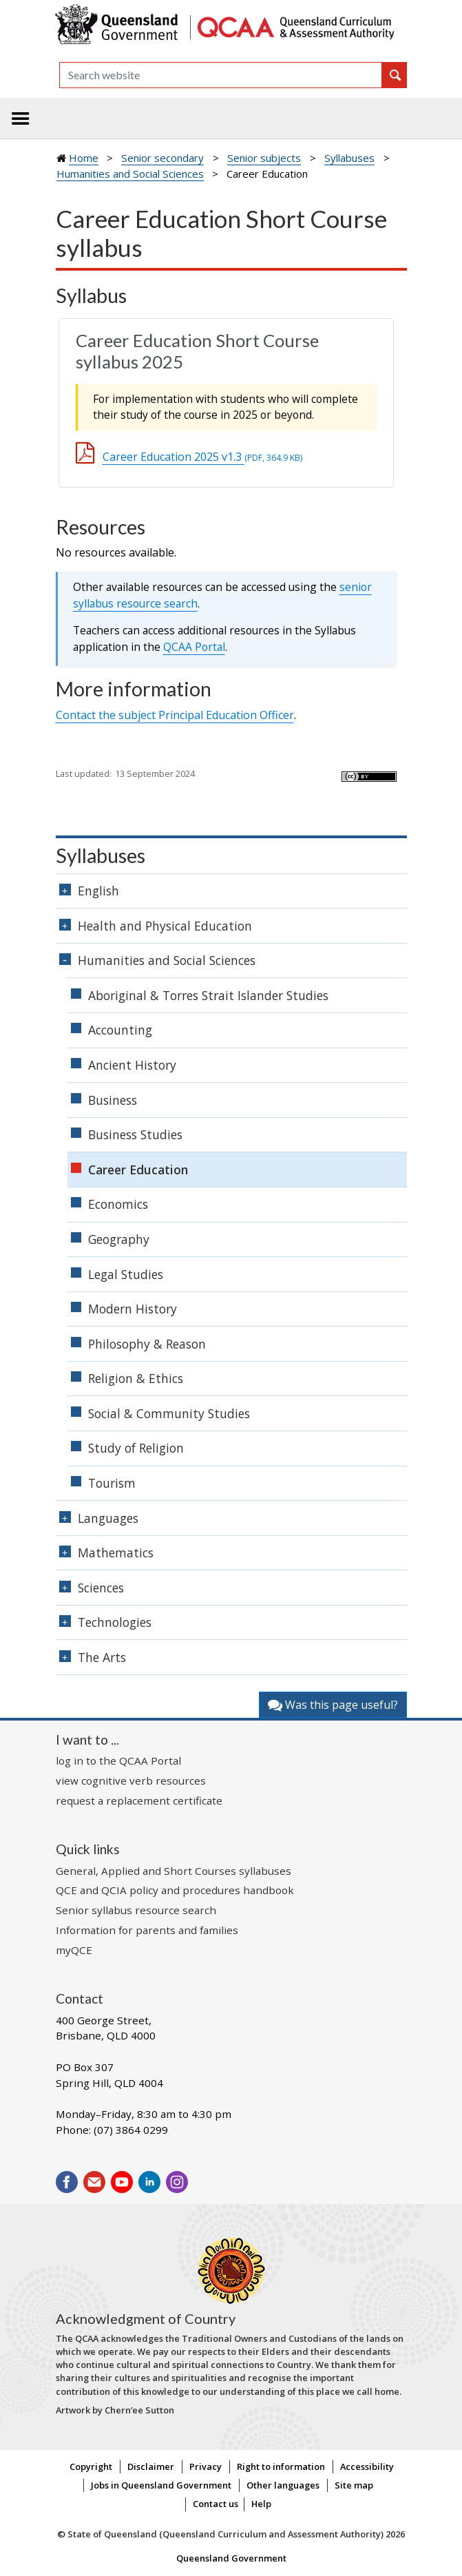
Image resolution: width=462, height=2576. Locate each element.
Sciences (101, 1587)
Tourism (112, 1483)
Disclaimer (150, 2466)
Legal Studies (125, 1274)
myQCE (74, 1950)
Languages (108, 1518)
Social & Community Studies (169, 1413)
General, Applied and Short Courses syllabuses (173, 1871)
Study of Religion (136, 1448)
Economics (118, 1204)
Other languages (282, 2485)
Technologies (114, 1622)
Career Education (138, 1169)
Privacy (205, 2466)
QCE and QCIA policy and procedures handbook (175, 1890)
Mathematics (116, 1552)
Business (112, 1100)
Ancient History (132, 1065)
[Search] (220, 75)
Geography (118, 1239)
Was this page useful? (333, 1704)
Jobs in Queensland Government (161, 2485)
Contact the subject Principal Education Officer (175, 715)
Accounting (120, 1029)
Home (83, 158)
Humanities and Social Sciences (130, 173)
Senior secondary (162, 158)
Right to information (281, 2466)
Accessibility (367, 2466)
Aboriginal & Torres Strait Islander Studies (208, 995)
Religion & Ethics (135, 1378)
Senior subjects (264, 158)
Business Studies (135, 1134)
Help (261, 2503)
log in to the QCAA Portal (118, 1760)
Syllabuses (349, 158)
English (98, 890)
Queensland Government (231, 2558)
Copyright (91, 2466)
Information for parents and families (147, 1930)
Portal (194, 646)
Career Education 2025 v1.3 (202, 456)
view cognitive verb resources (131, 1780)
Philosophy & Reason (147, 1344)
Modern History (132, 1308)
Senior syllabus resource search (136, 1910)
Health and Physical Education (165, 925)
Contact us (215, 2503)
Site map (354, 2485)
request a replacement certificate (139, 1800)
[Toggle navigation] (20, 118)
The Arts (102, 1657)
